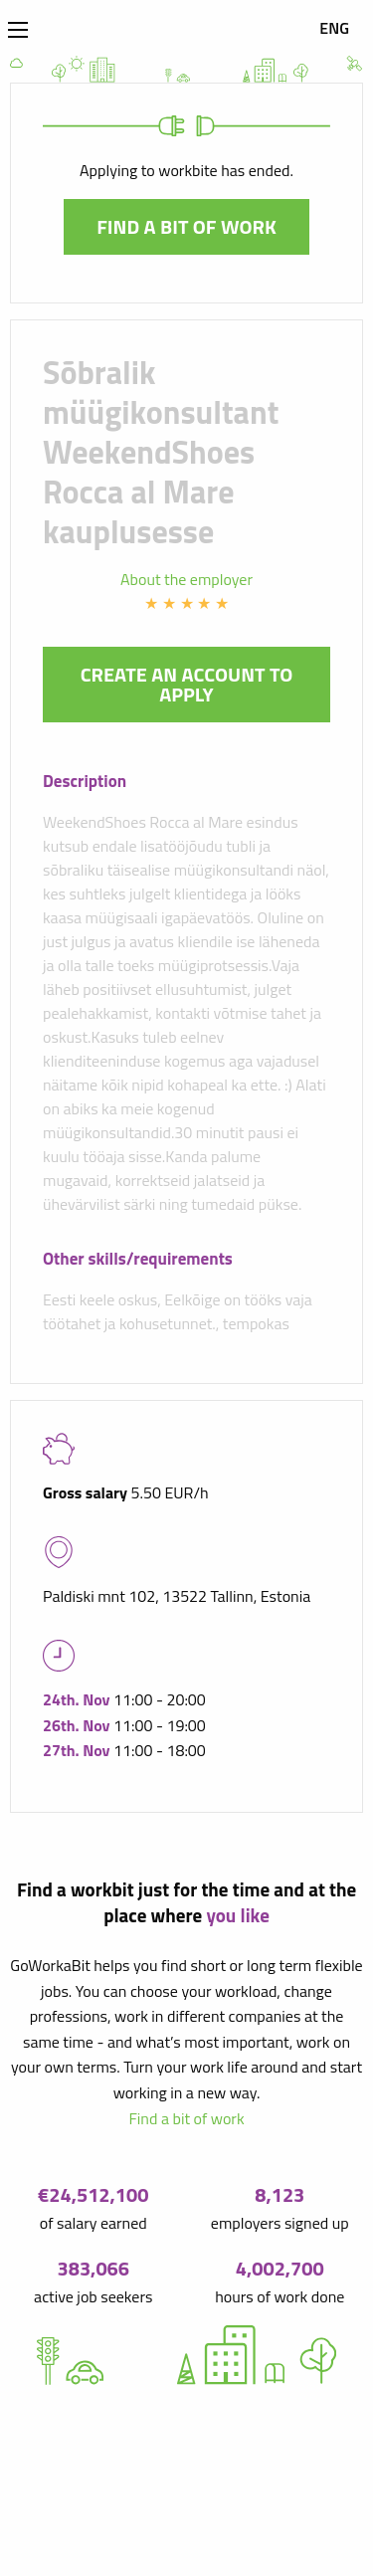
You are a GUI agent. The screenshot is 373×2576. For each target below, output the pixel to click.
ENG (334, 28)
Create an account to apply (187, 684)
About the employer (186, 579)
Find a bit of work (186, 226)
